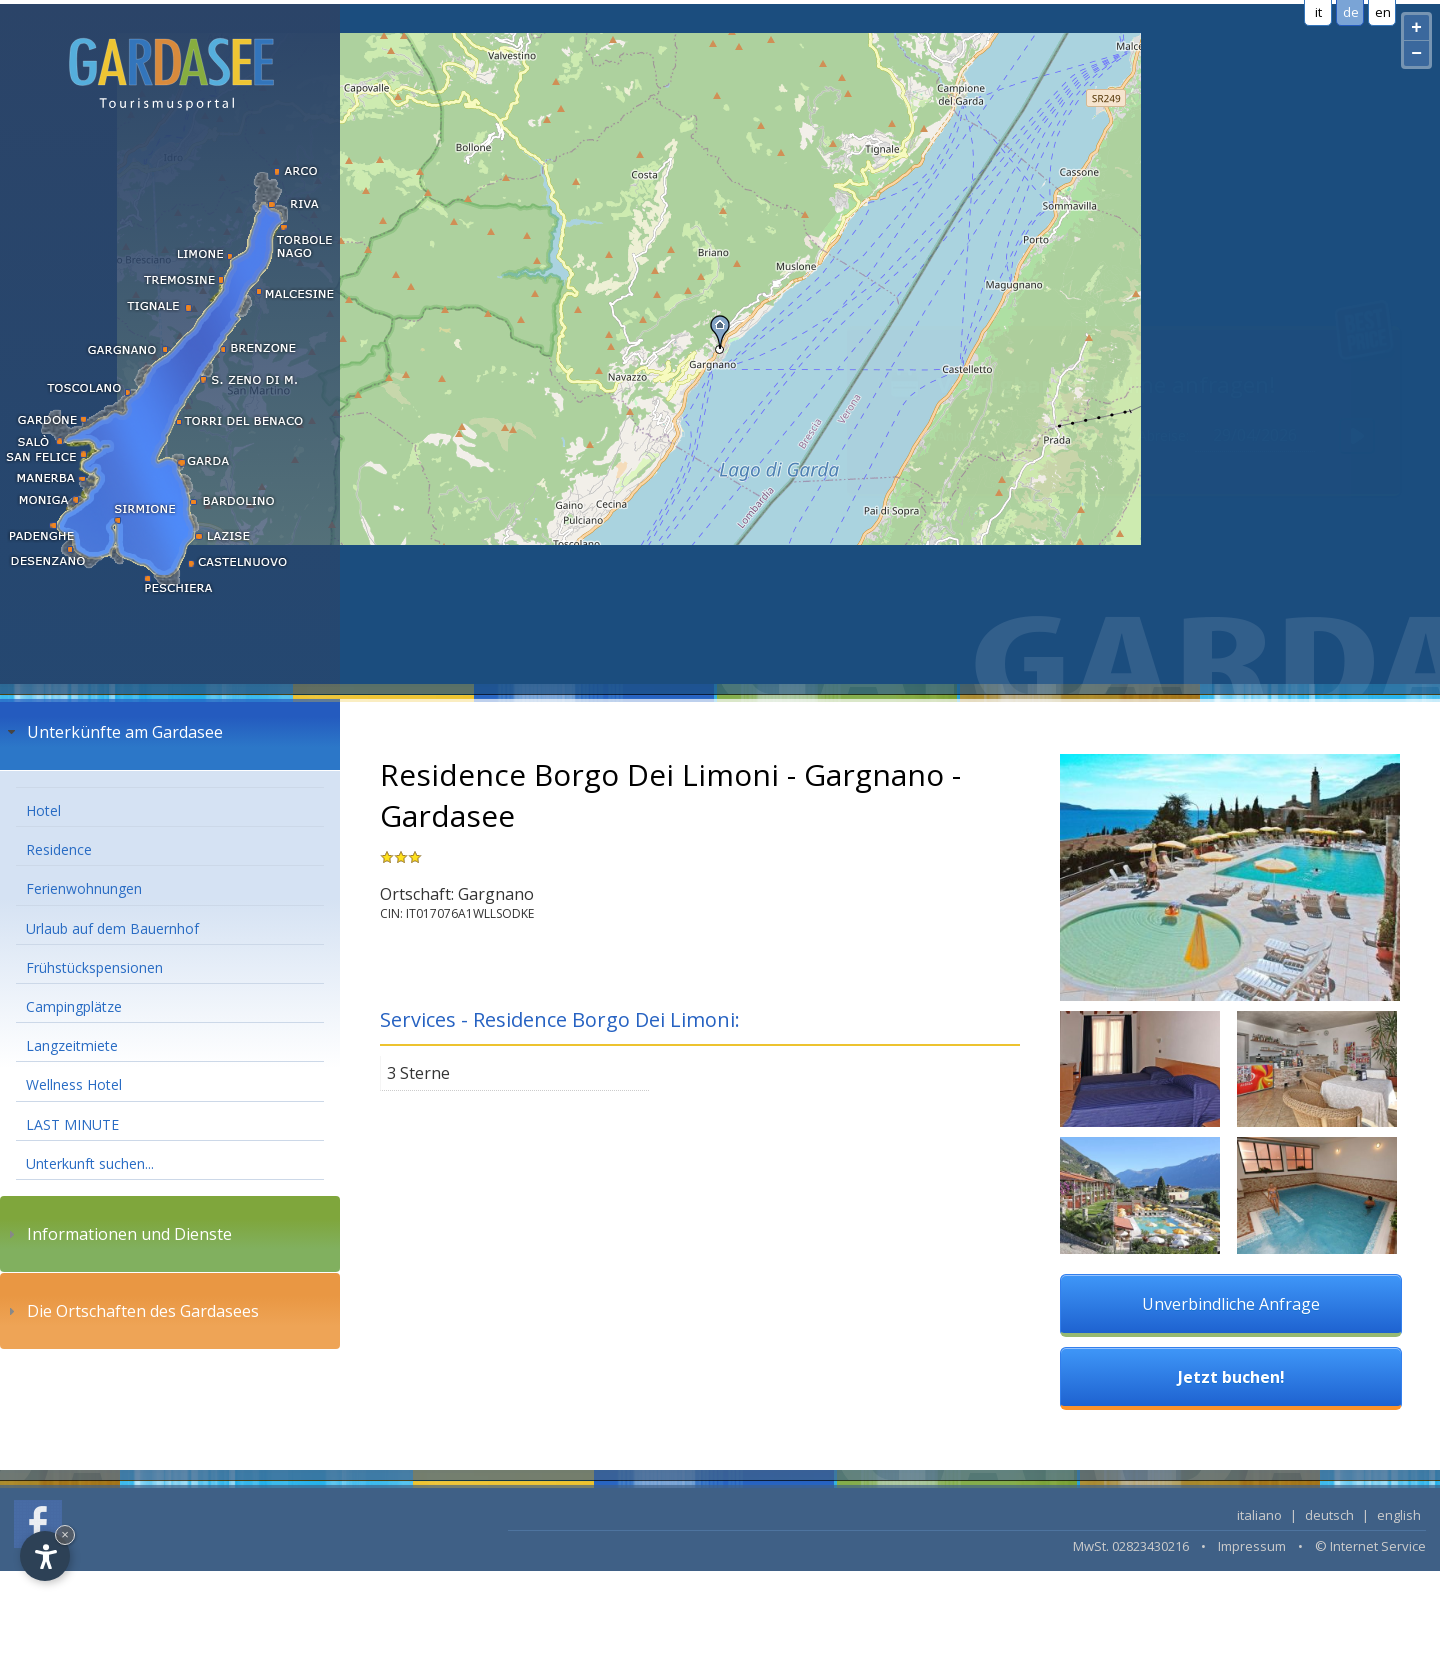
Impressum (1252, 1546)
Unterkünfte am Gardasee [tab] (113, 732)
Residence (59, 849)
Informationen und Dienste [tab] (117, 1234)
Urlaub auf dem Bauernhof (112, 928)
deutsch (1329, 1515)
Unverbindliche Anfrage (1231, 1304)
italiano (1259, 1515)
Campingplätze (74, 1006)
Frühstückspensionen (94, 967)
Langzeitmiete (72, 1045)
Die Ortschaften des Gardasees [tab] (131, 1311)
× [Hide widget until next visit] (65, 1534)
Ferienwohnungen (84, 888)
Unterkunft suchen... (90, 1163)
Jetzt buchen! (1231, 1377)
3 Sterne (418, 1073)
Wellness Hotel (74, 1084)
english (1399, 1515)
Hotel (43, 810)
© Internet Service (1370, 1546)
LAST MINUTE (72, 1124)
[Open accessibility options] (45, 1556)
